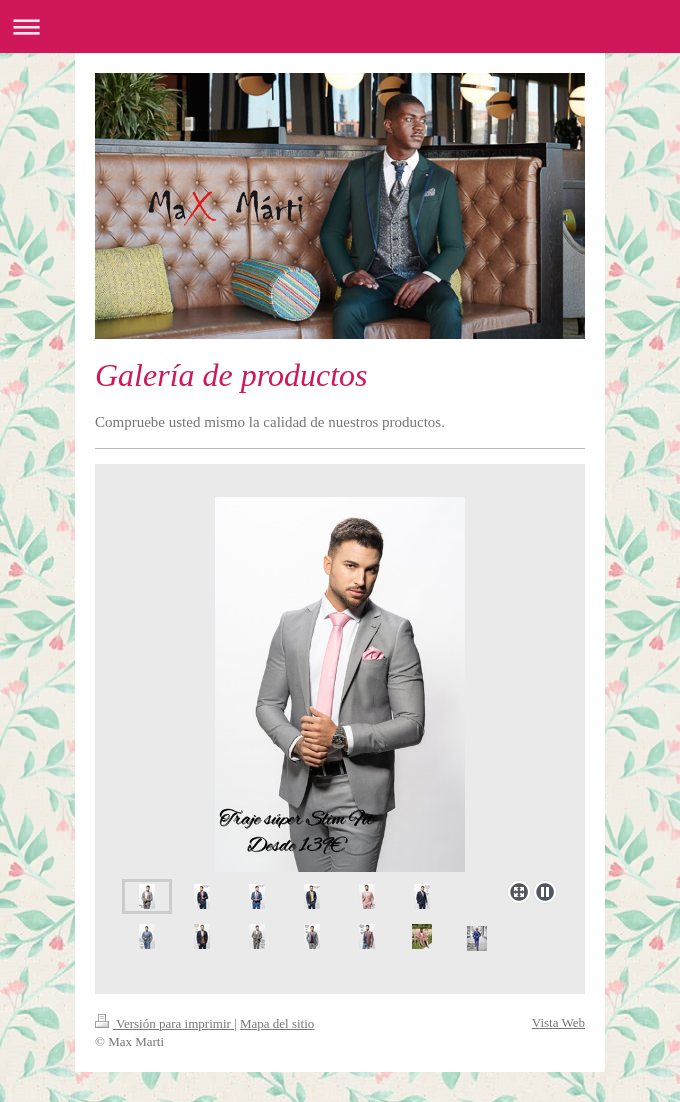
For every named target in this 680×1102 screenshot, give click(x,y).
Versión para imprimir (164, 1023)
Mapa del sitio (277, 1023)
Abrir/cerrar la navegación (340, 26)
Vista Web (558, 1022)
